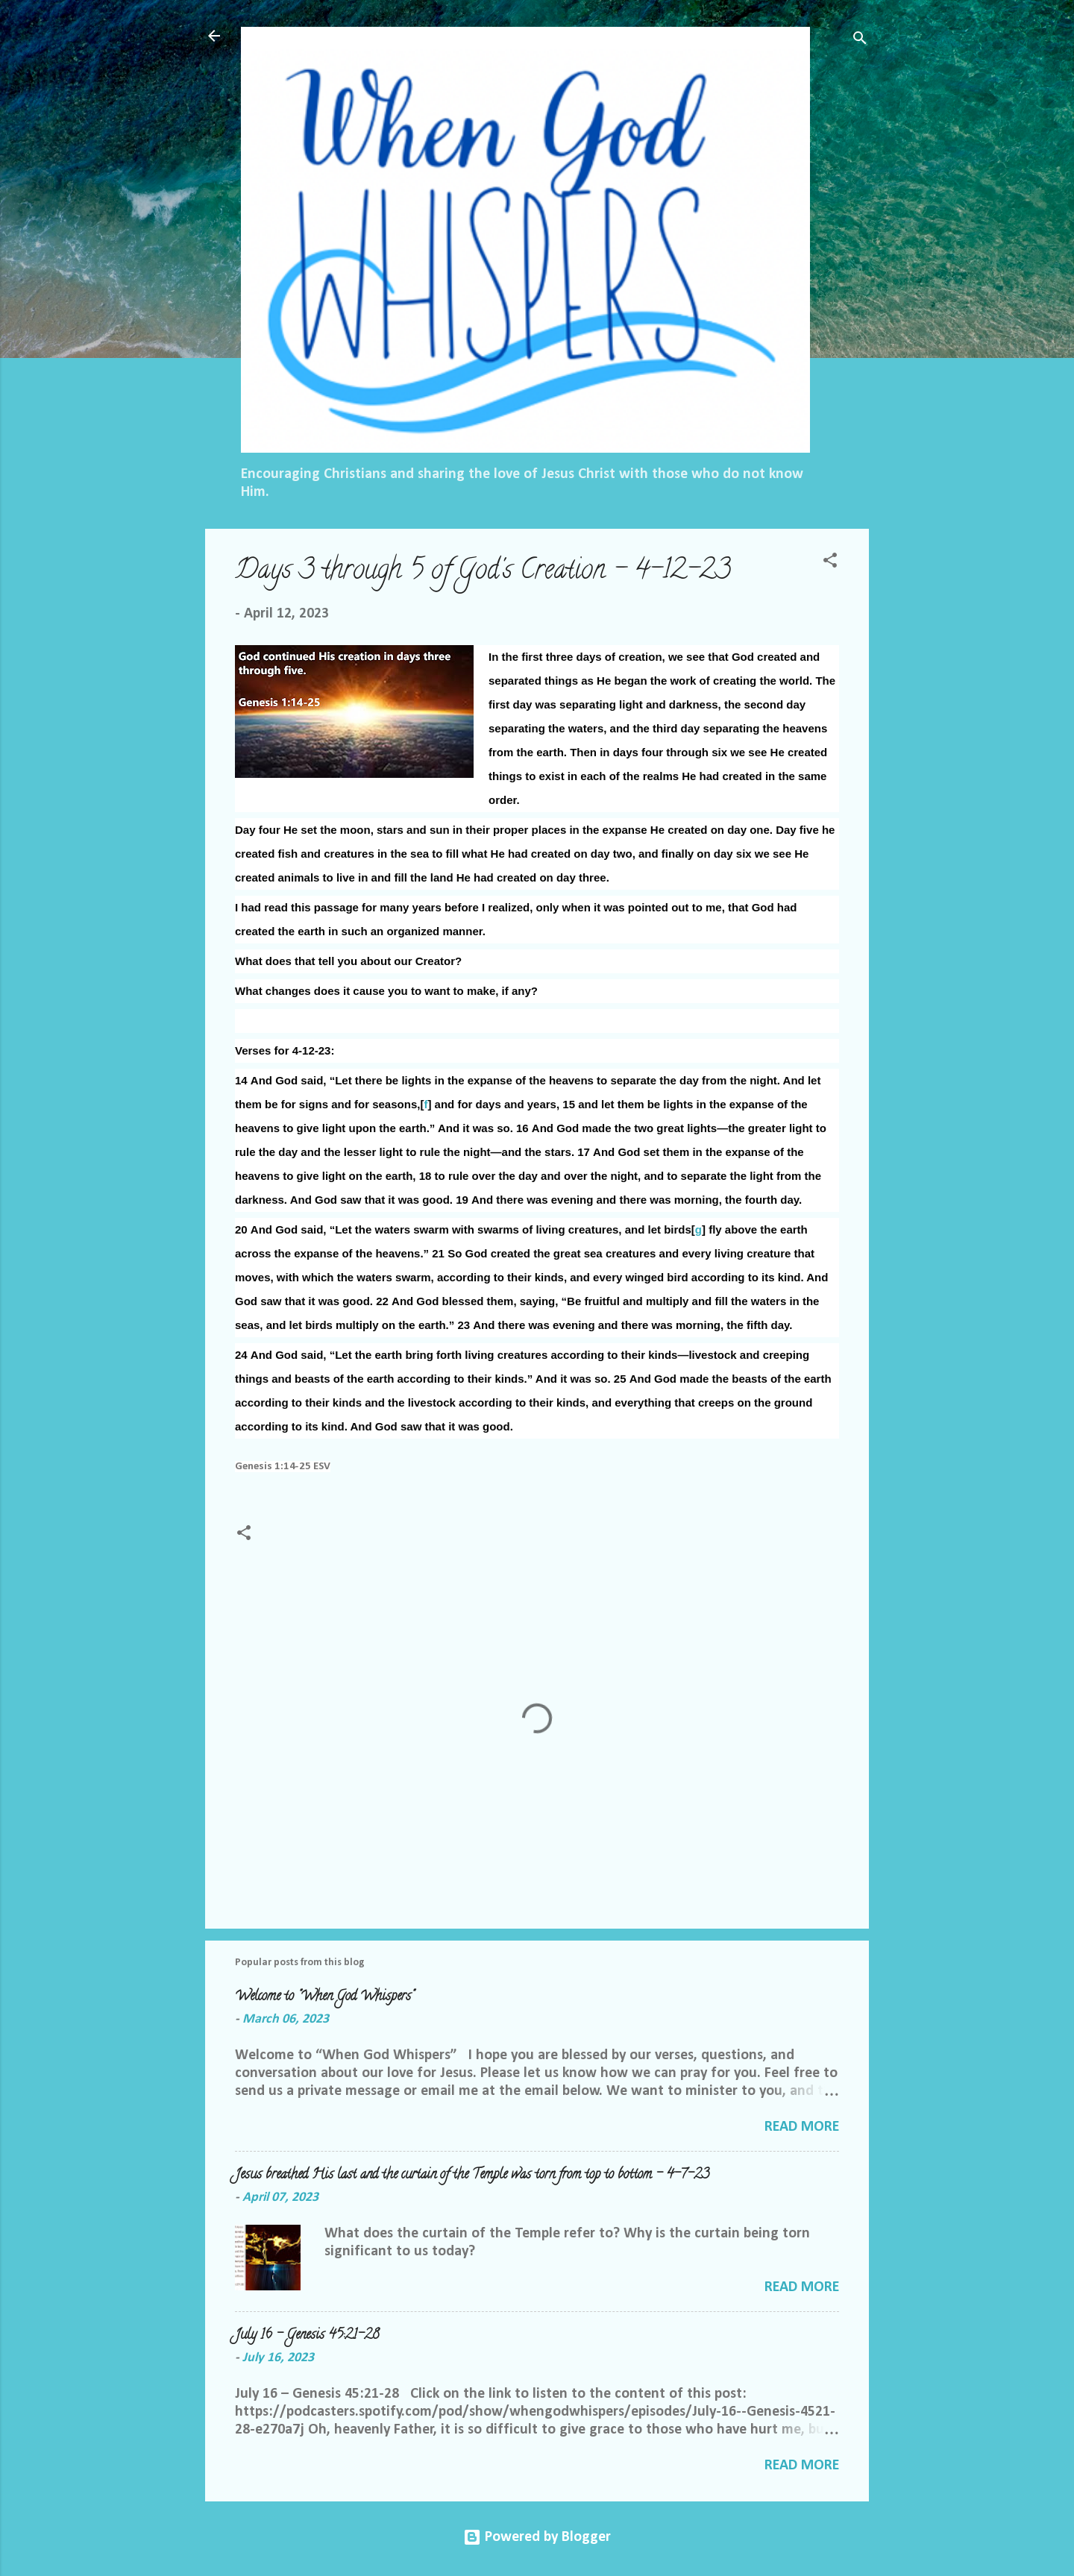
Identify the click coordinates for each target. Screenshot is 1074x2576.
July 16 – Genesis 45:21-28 (307, 2335)
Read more (801, 2127)
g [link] (698, 1229)
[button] (830, 562)
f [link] (425, 1104)
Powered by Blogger (537, 2537)
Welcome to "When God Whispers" (324, 1997)
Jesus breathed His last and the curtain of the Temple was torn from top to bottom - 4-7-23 (472, 2175)
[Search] (860, 40)
